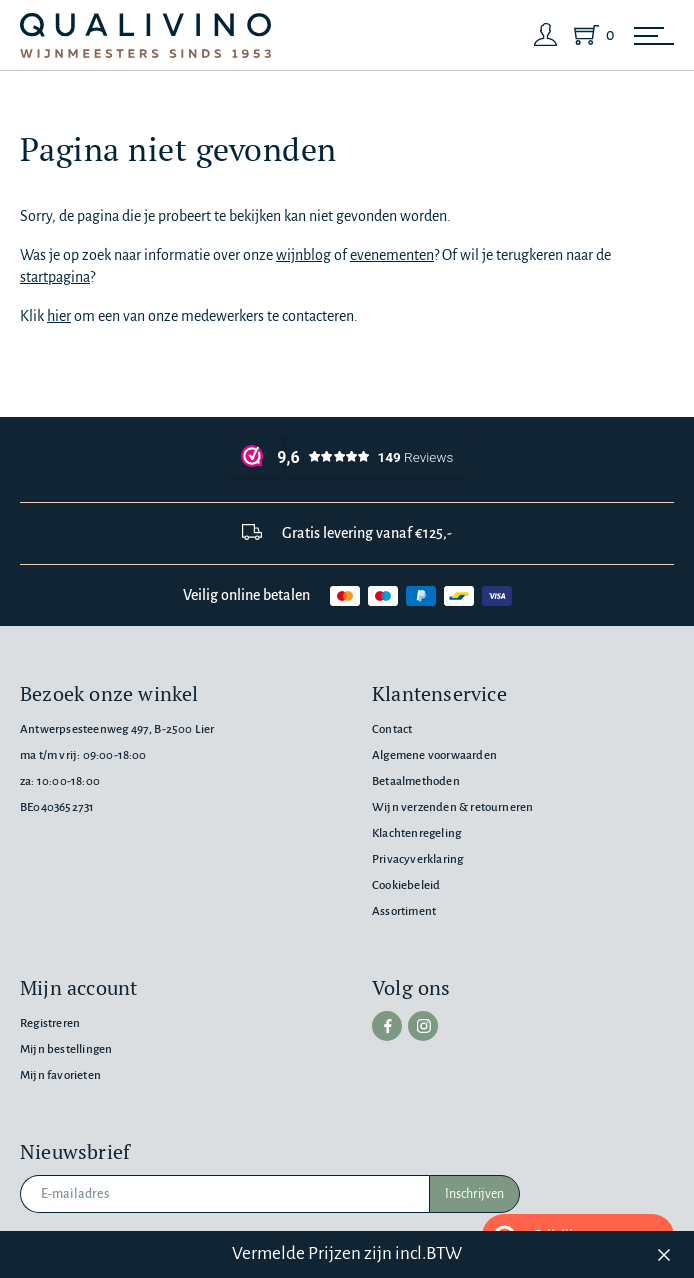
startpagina (55, 277)
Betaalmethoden (416, 781)
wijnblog (303, 255)
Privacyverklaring (417, 859)
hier (59, 316)
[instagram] (423, 1026)
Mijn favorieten (60, 1075)
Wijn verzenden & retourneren (452, 807)
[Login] (546, 35)
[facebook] (387, 1026)
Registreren (50, 1023)
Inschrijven (474, 1194)
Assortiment (404, 911)
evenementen (392, 255)
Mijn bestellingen (66, 1049)
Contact (392, 729)
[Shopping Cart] (590, 35)
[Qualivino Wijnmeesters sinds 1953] (145, 35)
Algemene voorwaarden (434, 755)
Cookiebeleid (406, 885)
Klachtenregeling (416, 833)
